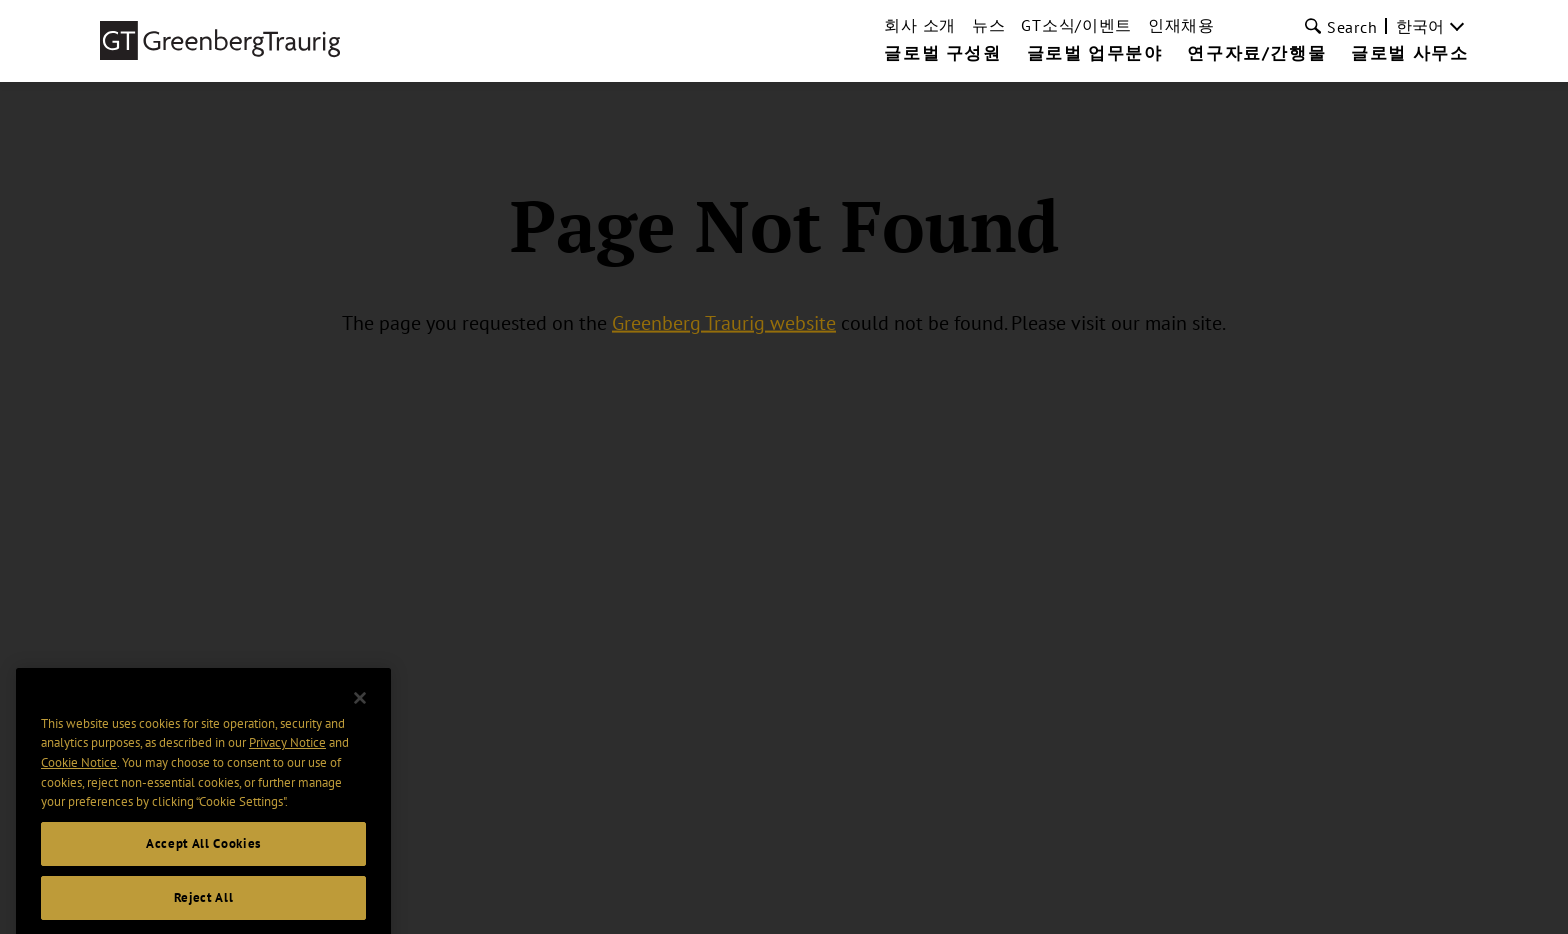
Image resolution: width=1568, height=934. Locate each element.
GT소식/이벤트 (1076, 25)
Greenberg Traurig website (724, 322)
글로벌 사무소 (1409, 54)
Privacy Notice (287, 754)
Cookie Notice (79, 773)
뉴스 (988, 25)
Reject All (204, 908)
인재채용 (1181, 25)
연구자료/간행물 (1256, 54)
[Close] (360, 709)
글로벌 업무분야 (1095, 54)
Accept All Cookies (203, 854)
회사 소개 (920, 25)
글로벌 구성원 (942, 54)
